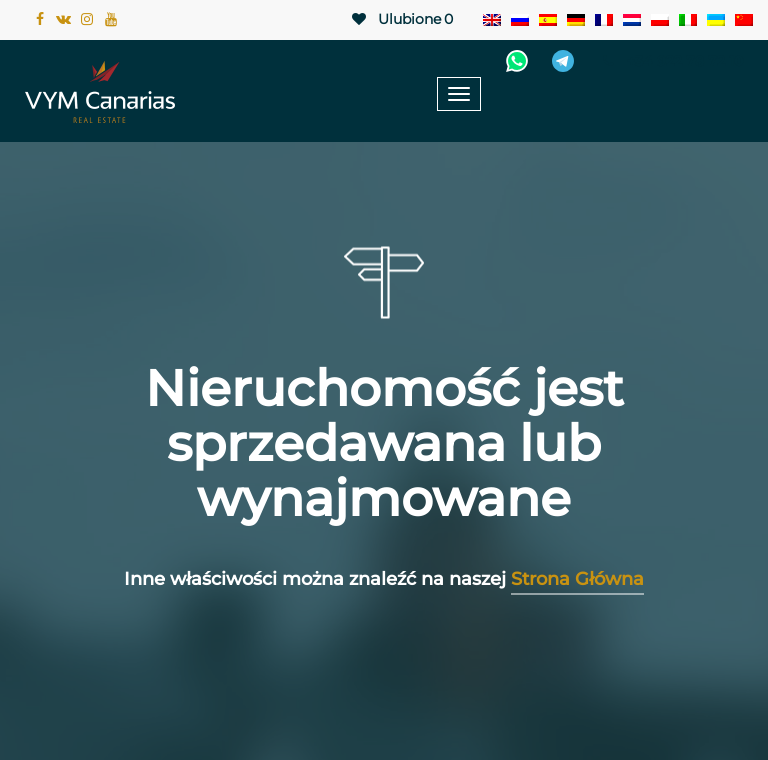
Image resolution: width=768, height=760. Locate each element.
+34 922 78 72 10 (670, 61)
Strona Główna (577, 579)
